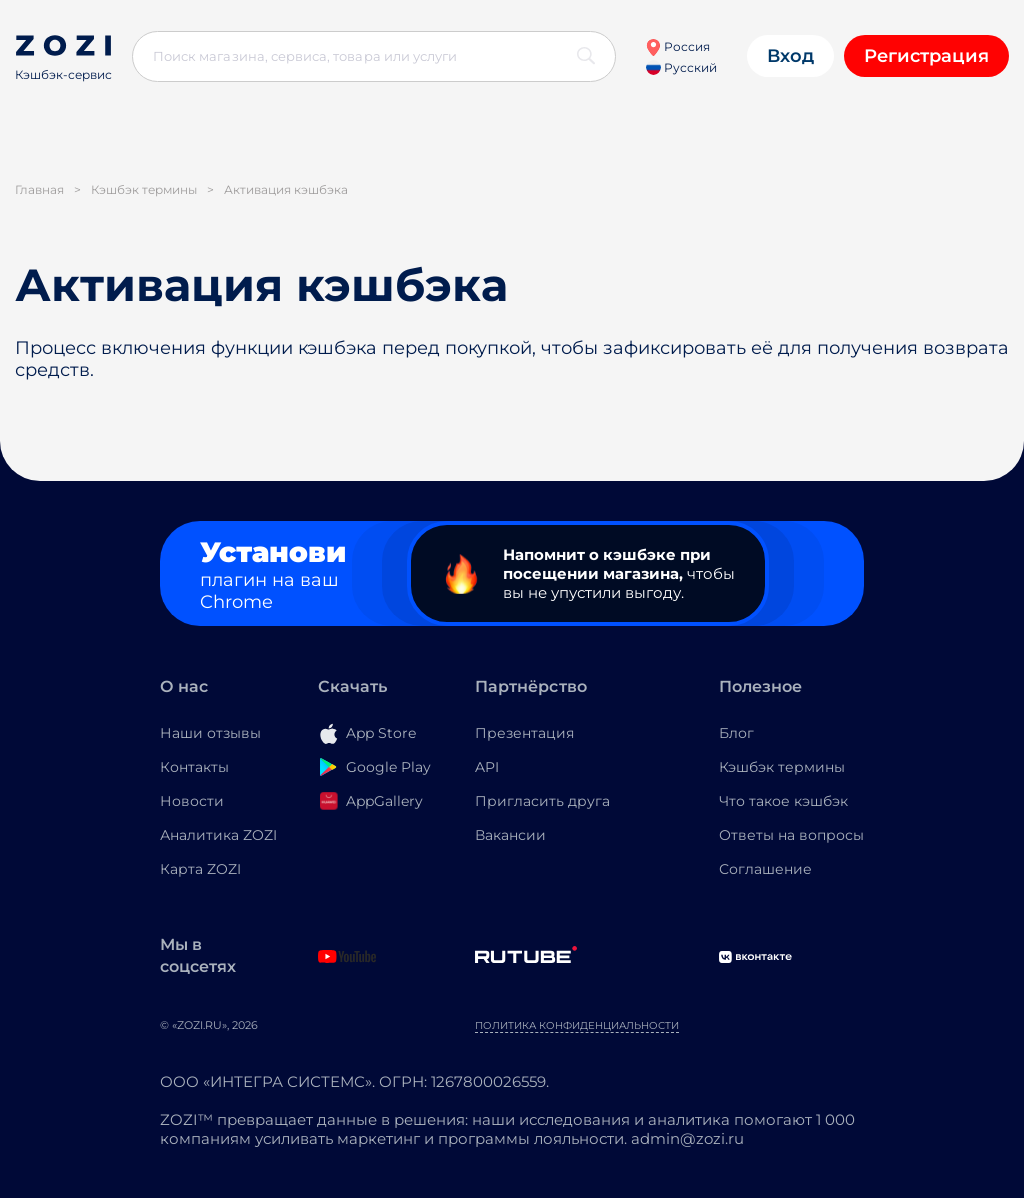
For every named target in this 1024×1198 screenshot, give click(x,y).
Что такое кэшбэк (783, 801)
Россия (677, 46)
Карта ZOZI (200, 869)
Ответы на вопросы (791, 835)
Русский (681, 67)
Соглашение (765, 869)
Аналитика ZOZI (218, 835)
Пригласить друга (542, 801)
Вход (790, 56)
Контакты (194, 767)
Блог (736, 733)
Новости (192, 801)
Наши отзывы (210, 733)
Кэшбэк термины (782, 767)
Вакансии (510, 835)
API (487, 767)
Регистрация (926, 56)
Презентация (524, 733)
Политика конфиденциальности (577, 1025)
